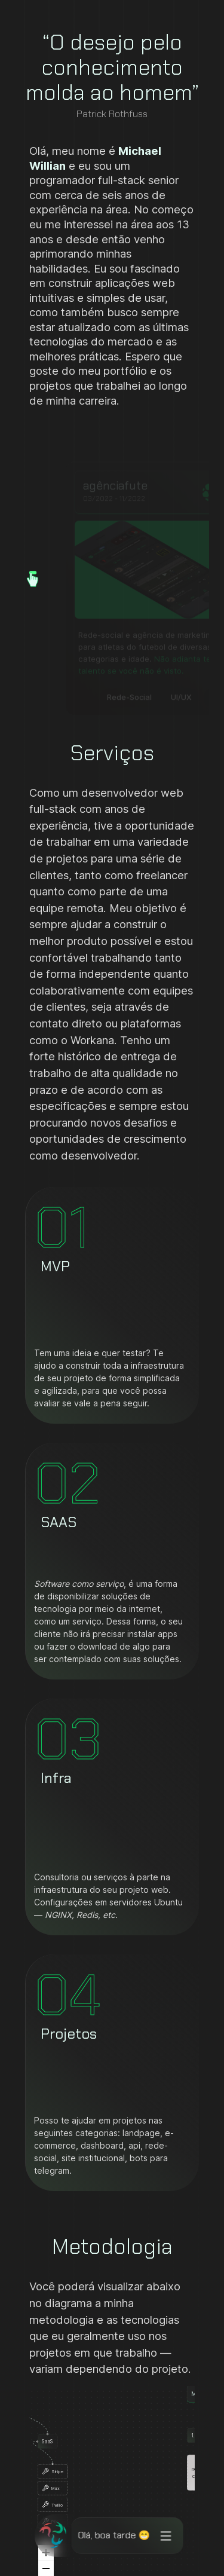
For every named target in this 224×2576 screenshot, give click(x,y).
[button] (38, 574)
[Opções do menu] (163, 2536)
